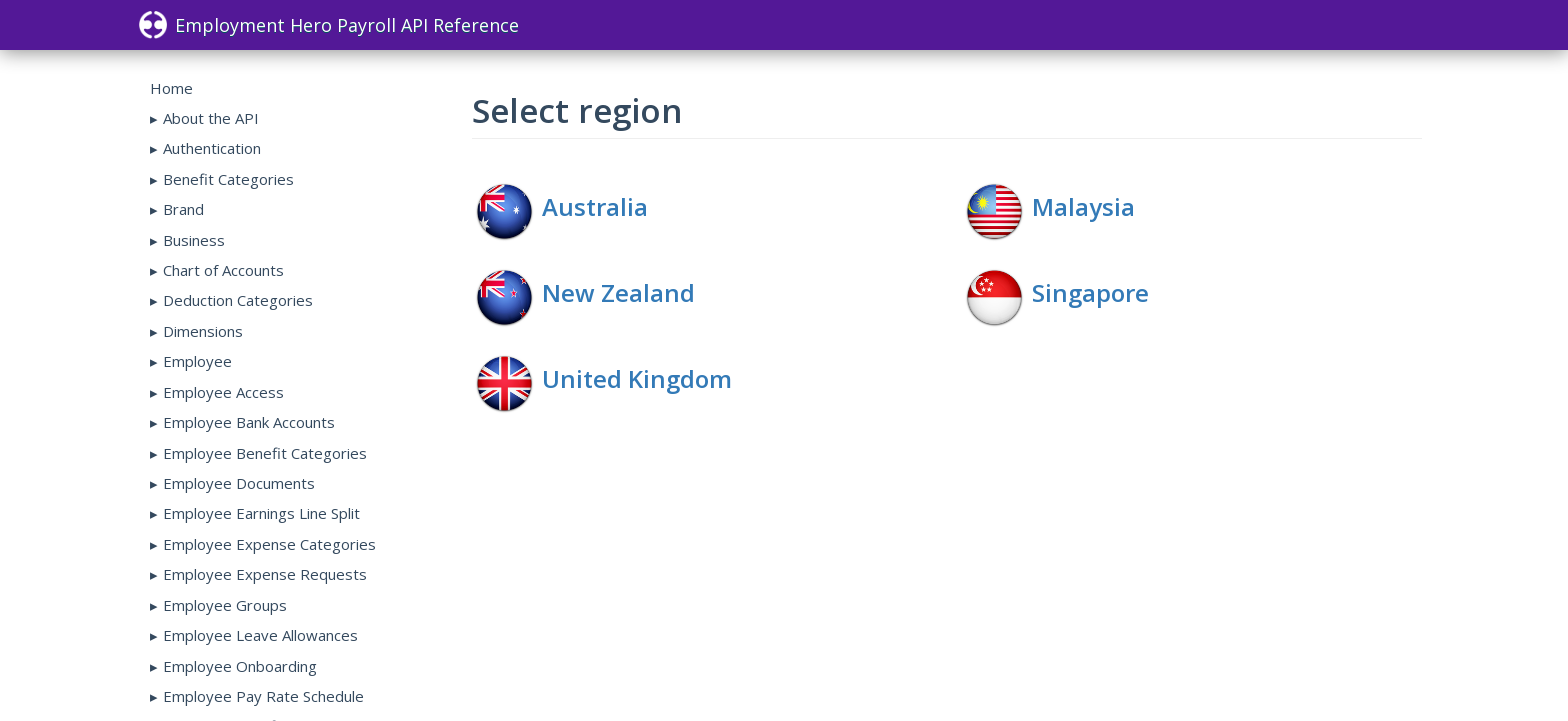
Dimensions (203, 331)
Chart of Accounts (223, 270)
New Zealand (618, 292)
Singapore (1090, 292)
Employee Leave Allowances (260, 635)
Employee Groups (225, 605)
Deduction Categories (238, 300)
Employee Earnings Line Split (261, 513)
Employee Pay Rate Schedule (263, 696)
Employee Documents (239, 483)
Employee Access (223, 392)
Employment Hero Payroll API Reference (329, 25)
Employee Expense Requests (265, 574)
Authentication (212, 148)
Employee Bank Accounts (249, 422)
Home (171, 88)
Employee (197, 361)
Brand (183, 209)
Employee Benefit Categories (265, 453)
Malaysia (1083, 206)
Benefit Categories (228, 179)
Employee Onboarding (240, 666)
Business (194, 240)
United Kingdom (637, 378)
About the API (211, 118)
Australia (595, 206)
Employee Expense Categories (269, 544)
